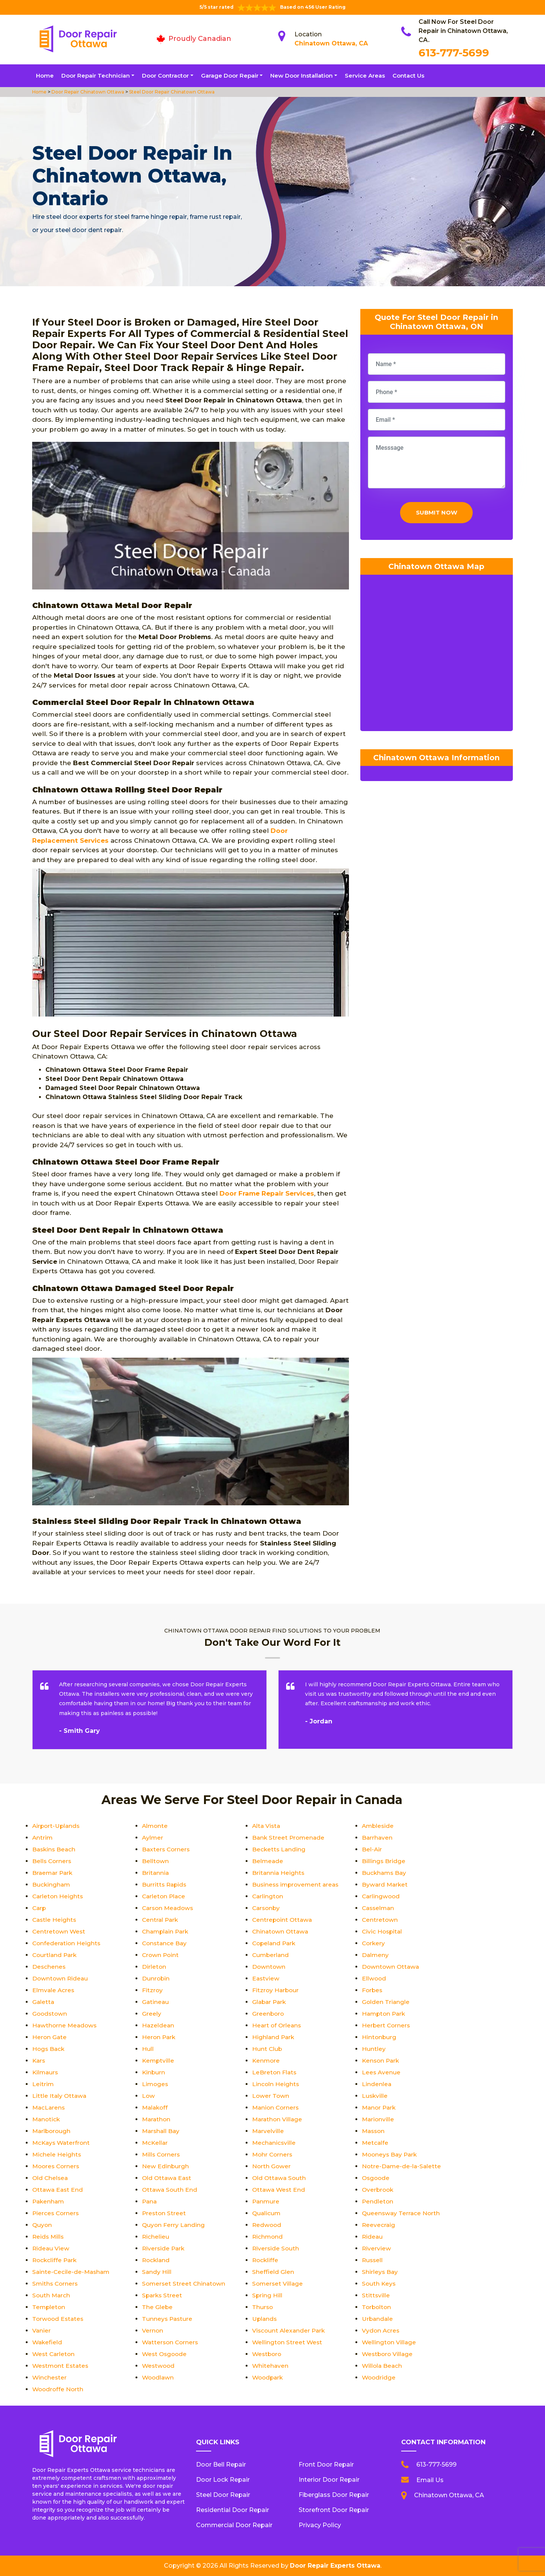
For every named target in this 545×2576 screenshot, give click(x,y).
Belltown (155, 1861)
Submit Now (436, 514)
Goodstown (50, 2013)
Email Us (430, 2480)
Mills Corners (162, 2154)
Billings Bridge (384, 1861)
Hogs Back (49, 2048)
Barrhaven (377, 1837)
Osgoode (376, 2177)
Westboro (267, 2354)
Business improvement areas (297, 1884)
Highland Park (274, 2037)
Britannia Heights (278, 1872)
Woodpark (268, 2377)
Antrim (42, 1837)
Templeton (49, 2307)
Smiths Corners (55, 2283)
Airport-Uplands (57, 1825)
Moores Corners (57, 2166)
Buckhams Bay (385, 1872)
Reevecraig (379, 2224)
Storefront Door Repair (334, 2510)
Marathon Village (278, 2119)
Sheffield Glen (273, 2271)
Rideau (372, 2236)
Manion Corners (276, 2107)
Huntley (374, 2048)
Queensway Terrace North (402, 2213)
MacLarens (49, 2107)
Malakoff (156, 2107)
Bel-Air (372, 1849)
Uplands (265, 2318)
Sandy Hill (157, 2271)
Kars (39, 2060)
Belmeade (268, 1861)
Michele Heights (57, 2154)
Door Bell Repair (221, 2464)
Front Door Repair (326, 2464)
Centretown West (59, 1931)
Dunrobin (156, 1978)
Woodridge (379, 2377)
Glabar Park (270, 2001)
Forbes (372, 1990)
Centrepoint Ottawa (283, 1919)
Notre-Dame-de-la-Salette (402, 2166)
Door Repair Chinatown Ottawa (87, 92)
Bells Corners (52, 1861)
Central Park (161, 1919)
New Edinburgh (165, 2166)
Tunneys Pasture (168, 2318)
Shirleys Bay (380, 2271)
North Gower (271, 2166)
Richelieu (156, 2236)
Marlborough (52, 2131)
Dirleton (154, 1966)
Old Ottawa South (280, 2177)
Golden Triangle (386, 2001)
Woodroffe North (58, 2389)
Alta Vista (267, 1825)
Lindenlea (377, 2084)
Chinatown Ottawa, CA (331, 43)
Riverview (376, 2248)
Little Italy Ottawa (60, 2095)
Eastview (266, 1978)
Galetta (43, 2001)
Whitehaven (270, 2365)
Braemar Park (53, 1872)
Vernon (153, 2330)
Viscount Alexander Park (289, 2330)
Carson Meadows (169, 1908)
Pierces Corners (56, 2213)
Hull (148, 2048)
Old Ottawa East (167, 2177)
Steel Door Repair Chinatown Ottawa (171, 92)
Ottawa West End (279, 2189)
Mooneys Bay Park (391, 2154)
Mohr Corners (273, 2154)
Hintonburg (379, 2037)
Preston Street (164, 2213)
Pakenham (49, 2201)
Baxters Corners (167, 1849)
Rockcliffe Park (55, 2260)
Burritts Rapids (165, 1884)
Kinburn (154, 2072)
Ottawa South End (170, 2189)
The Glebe (157, 2307)
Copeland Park (275, 1943)
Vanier (41, 2330)
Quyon (42, 2224)
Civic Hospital (383, 1931)
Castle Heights (55, 1919)
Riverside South (276, 2248)
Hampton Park (385, 2013)
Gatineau (156, 2001)
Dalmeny (375, 1955)
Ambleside (378, 1825)
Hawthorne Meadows (65, 2025)
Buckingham (51, 1884)
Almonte (155, 1825)
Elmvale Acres (54, 1990)
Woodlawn (158, 2377)
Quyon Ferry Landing (174, 2224)
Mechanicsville (274, 2142)
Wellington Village (389, 2342)
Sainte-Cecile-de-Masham (72, 2271)
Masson (374, 2131)
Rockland (156, 2260)
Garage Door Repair (229, 75)
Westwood (159, 2365)
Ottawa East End (58, 2189)
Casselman (379, 1908)
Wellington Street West (288, 2342)
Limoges (155, 2084)
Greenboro (268, 2013)
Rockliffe (265, 2260)
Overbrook (378, 2189)
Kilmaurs (45, 2072)
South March (51, 2295)
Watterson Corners (171, 2342)
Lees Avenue (381, 2072)
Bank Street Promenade (289, 1837)
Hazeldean (158, 2025)
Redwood (267, 2224)
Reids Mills (48, 2236)
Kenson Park (381, 2060)
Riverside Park (164, 2248)
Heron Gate (49, 2037)
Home (45, 75)
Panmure (266, 2201)
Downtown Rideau (60, 1978)
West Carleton (54, 2354)
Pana (150, 2201)
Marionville (378, 2119)
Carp (39, 1908)
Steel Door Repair (223, 2494)
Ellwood (374, 1978)
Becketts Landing (279, 1849)
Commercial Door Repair (234, 2525)
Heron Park (159, 2037)
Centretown (380, 1919)
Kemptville (158, 2060)
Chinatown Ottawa (281, 1931)
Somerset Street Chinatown (184, 2283)
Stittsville (376, 2295)
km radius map (436, 657)
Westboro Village (388, 2354)
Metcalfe (375, 2142)
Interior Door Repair (329, 2479)
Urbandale (378, 2318)
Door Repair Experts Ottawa (335, 2565)
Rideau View (51, 2248)
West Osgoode (165, 2354)
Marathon (157, 2119)
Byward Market (385, 1884)
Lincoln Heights (276, 2084)
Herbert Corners (386, 2025)
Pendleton (378, 2201)
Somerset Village (278, 2283)
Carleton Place (164, 1896)
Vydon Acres (381, 2330)
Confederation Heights (67, 1943)
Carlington (268, 1896)
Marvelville (268, 2131)
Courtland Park (55, 1955)
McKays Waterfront (62, 2142)
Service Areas (365, 75)
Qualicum (267, 2213)
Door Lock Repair (223, 2479)
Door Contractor (165, 75)
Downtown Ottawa (391, 1966)
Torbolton (377, 2307)
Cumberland (271, 1955)
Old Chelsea (50, 2177)
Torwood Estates (59, 2318)
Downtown (269, 1966)
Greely (151, 2013)
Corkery (374, 1943)
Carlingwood (381, 1896)
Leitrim (43, 2084)
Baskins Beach (54, 1849)
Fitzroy (152, 1990)
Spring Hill (267, 2295)
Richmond (268, 2236)
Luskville (375, 2095)
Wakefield (47, 2342)
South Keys (379, 2283)
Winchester (49, 2377)
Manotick (46, 2119)
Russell (373, 2260)
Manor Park (380, 2107)
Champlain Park (166, 1931)
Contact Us (408, 75)
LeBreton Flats (274, 2072)
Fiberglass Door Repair (334, 2494)
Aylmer (153, 1837)
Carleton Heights (58, 1896)
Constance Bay (165, 1943)
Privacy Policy (320, 2525)
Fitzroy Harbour (276, 1990)
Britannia (156, 1872)
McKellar (155, 2142)
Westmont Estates (61, 2365)
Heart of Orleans (277, 2025)
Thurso (263, 2307)
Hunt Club (267, 2048)
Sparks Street (163, 2295)
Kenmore (266, 2060)
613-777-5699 (454, 52)
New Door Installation (301, 75)
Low (148, 2095)
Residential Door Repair (232, 2510)
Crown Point (161, 1955)
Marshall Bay (161, 2131)
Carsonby (267, 1908)
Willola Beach (382, 2365)
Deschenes (49, 1966)
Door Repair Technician (95, 75)
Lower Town (271, 2095)
